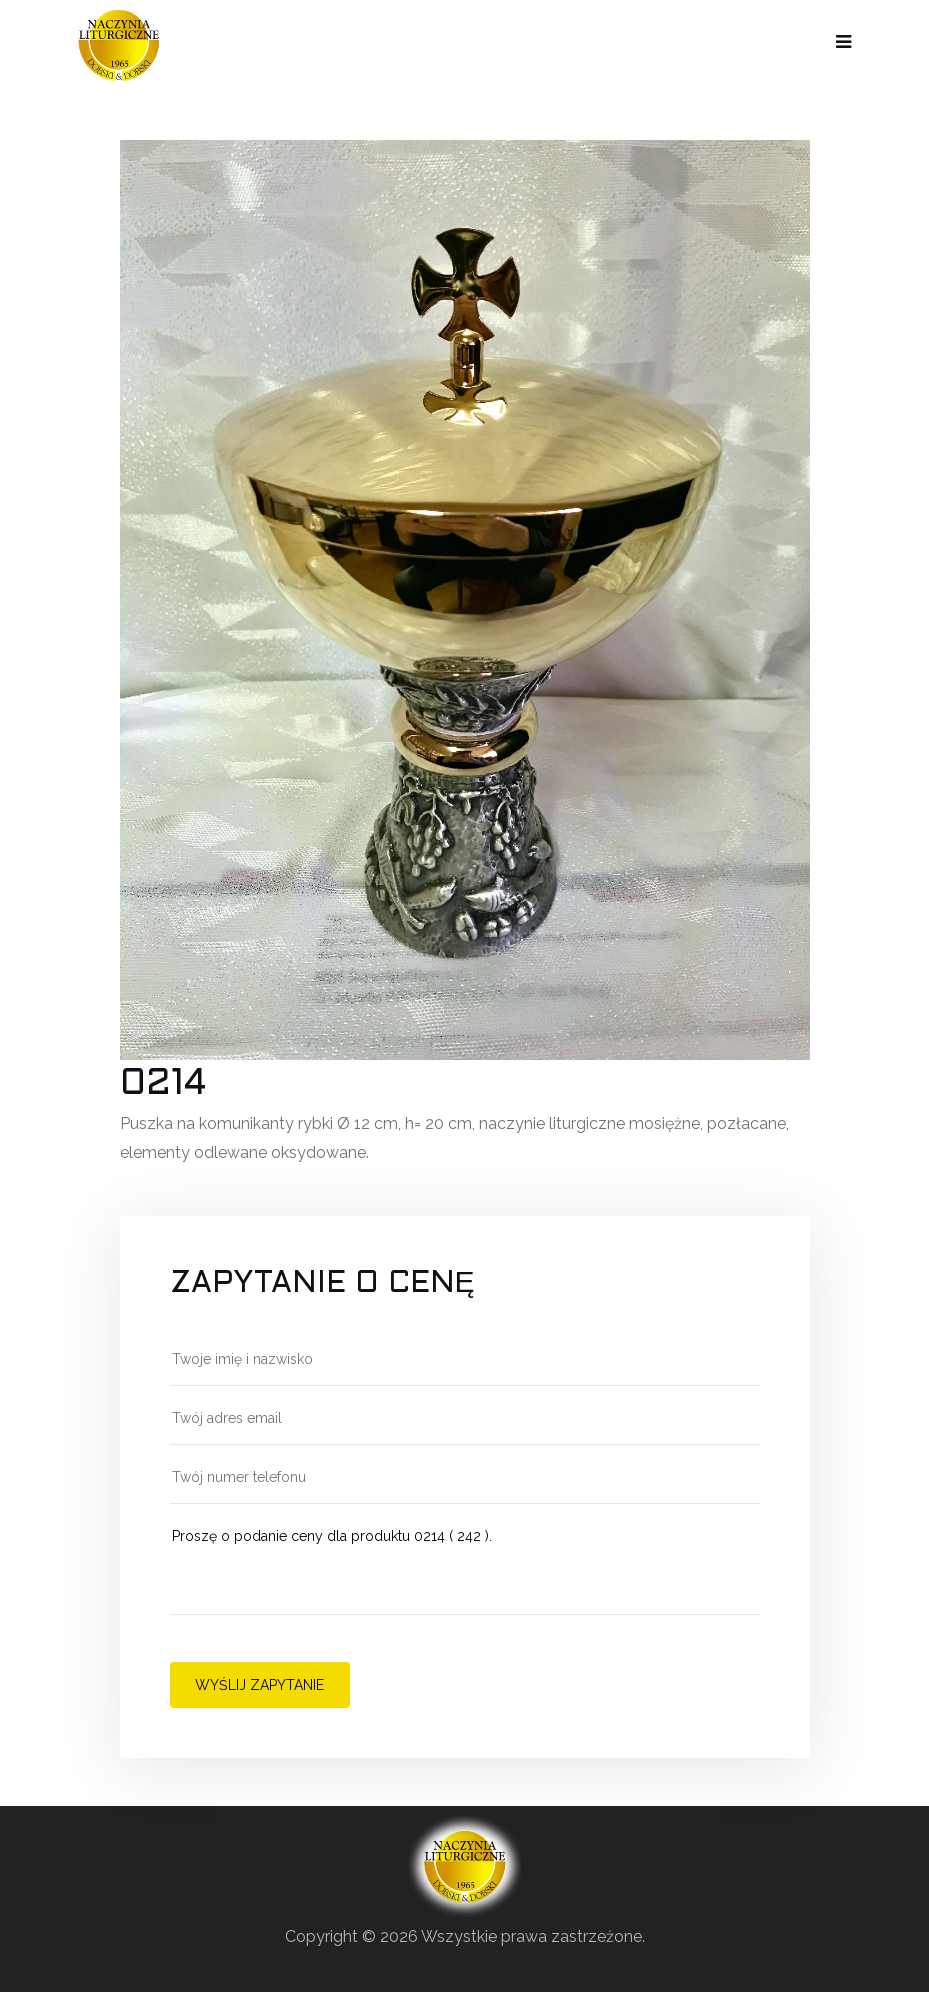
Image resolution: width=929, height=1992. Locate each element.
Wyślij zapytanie (259, 1685)
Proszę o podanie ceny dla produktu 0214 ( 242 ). (465, 1569)
